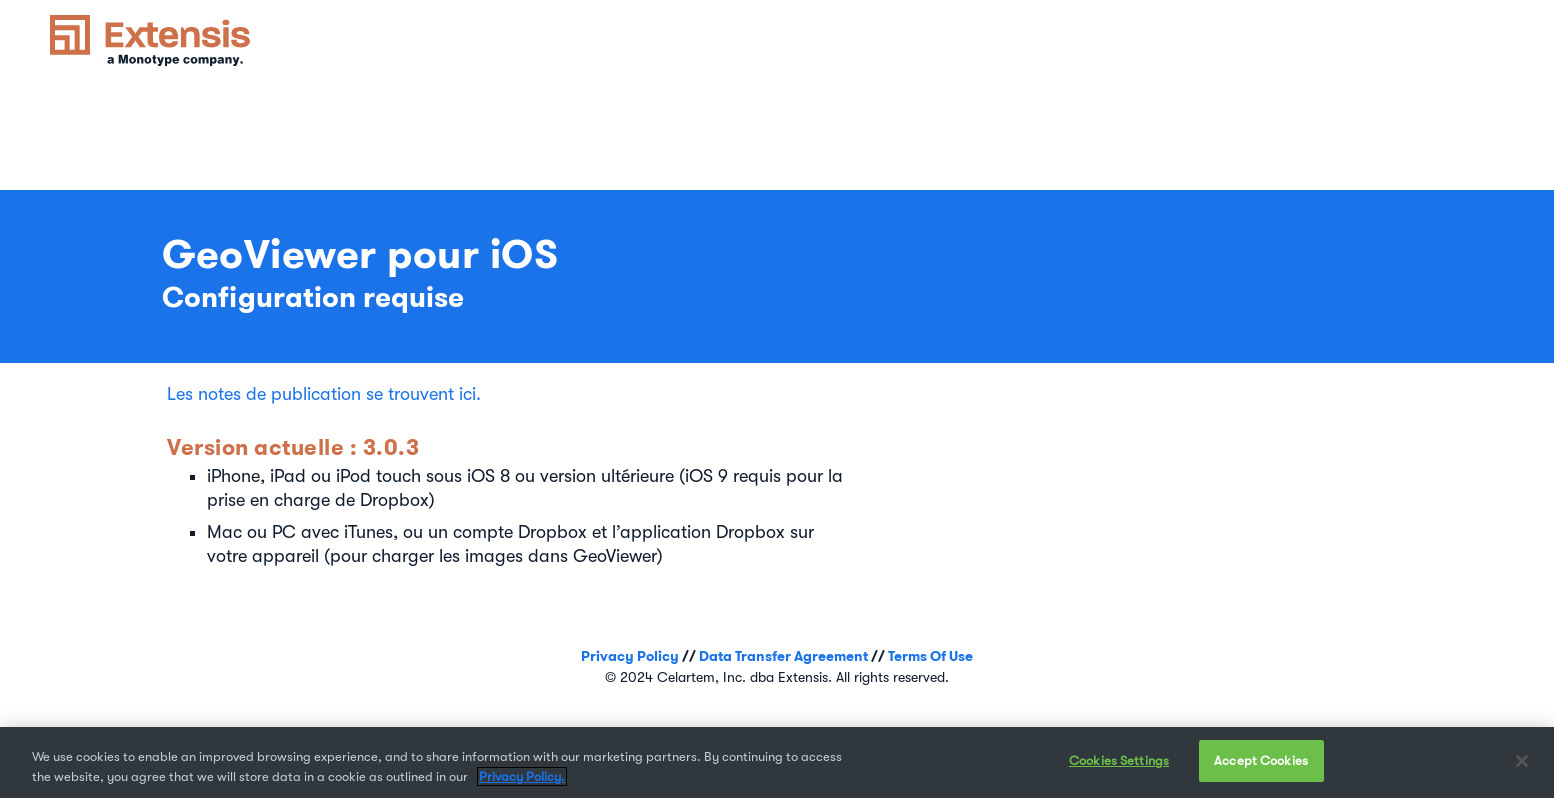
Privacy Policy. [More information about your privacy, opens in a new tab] (522, 776)
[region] (777, 762)
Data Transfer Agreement (783, 656)
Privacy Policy (630, 656)
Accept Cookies (1261, 760)
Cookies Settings (1119, 760)
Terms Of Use (930, 656)
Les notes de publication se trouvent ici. (324, 394)
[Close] (1522, 761)
